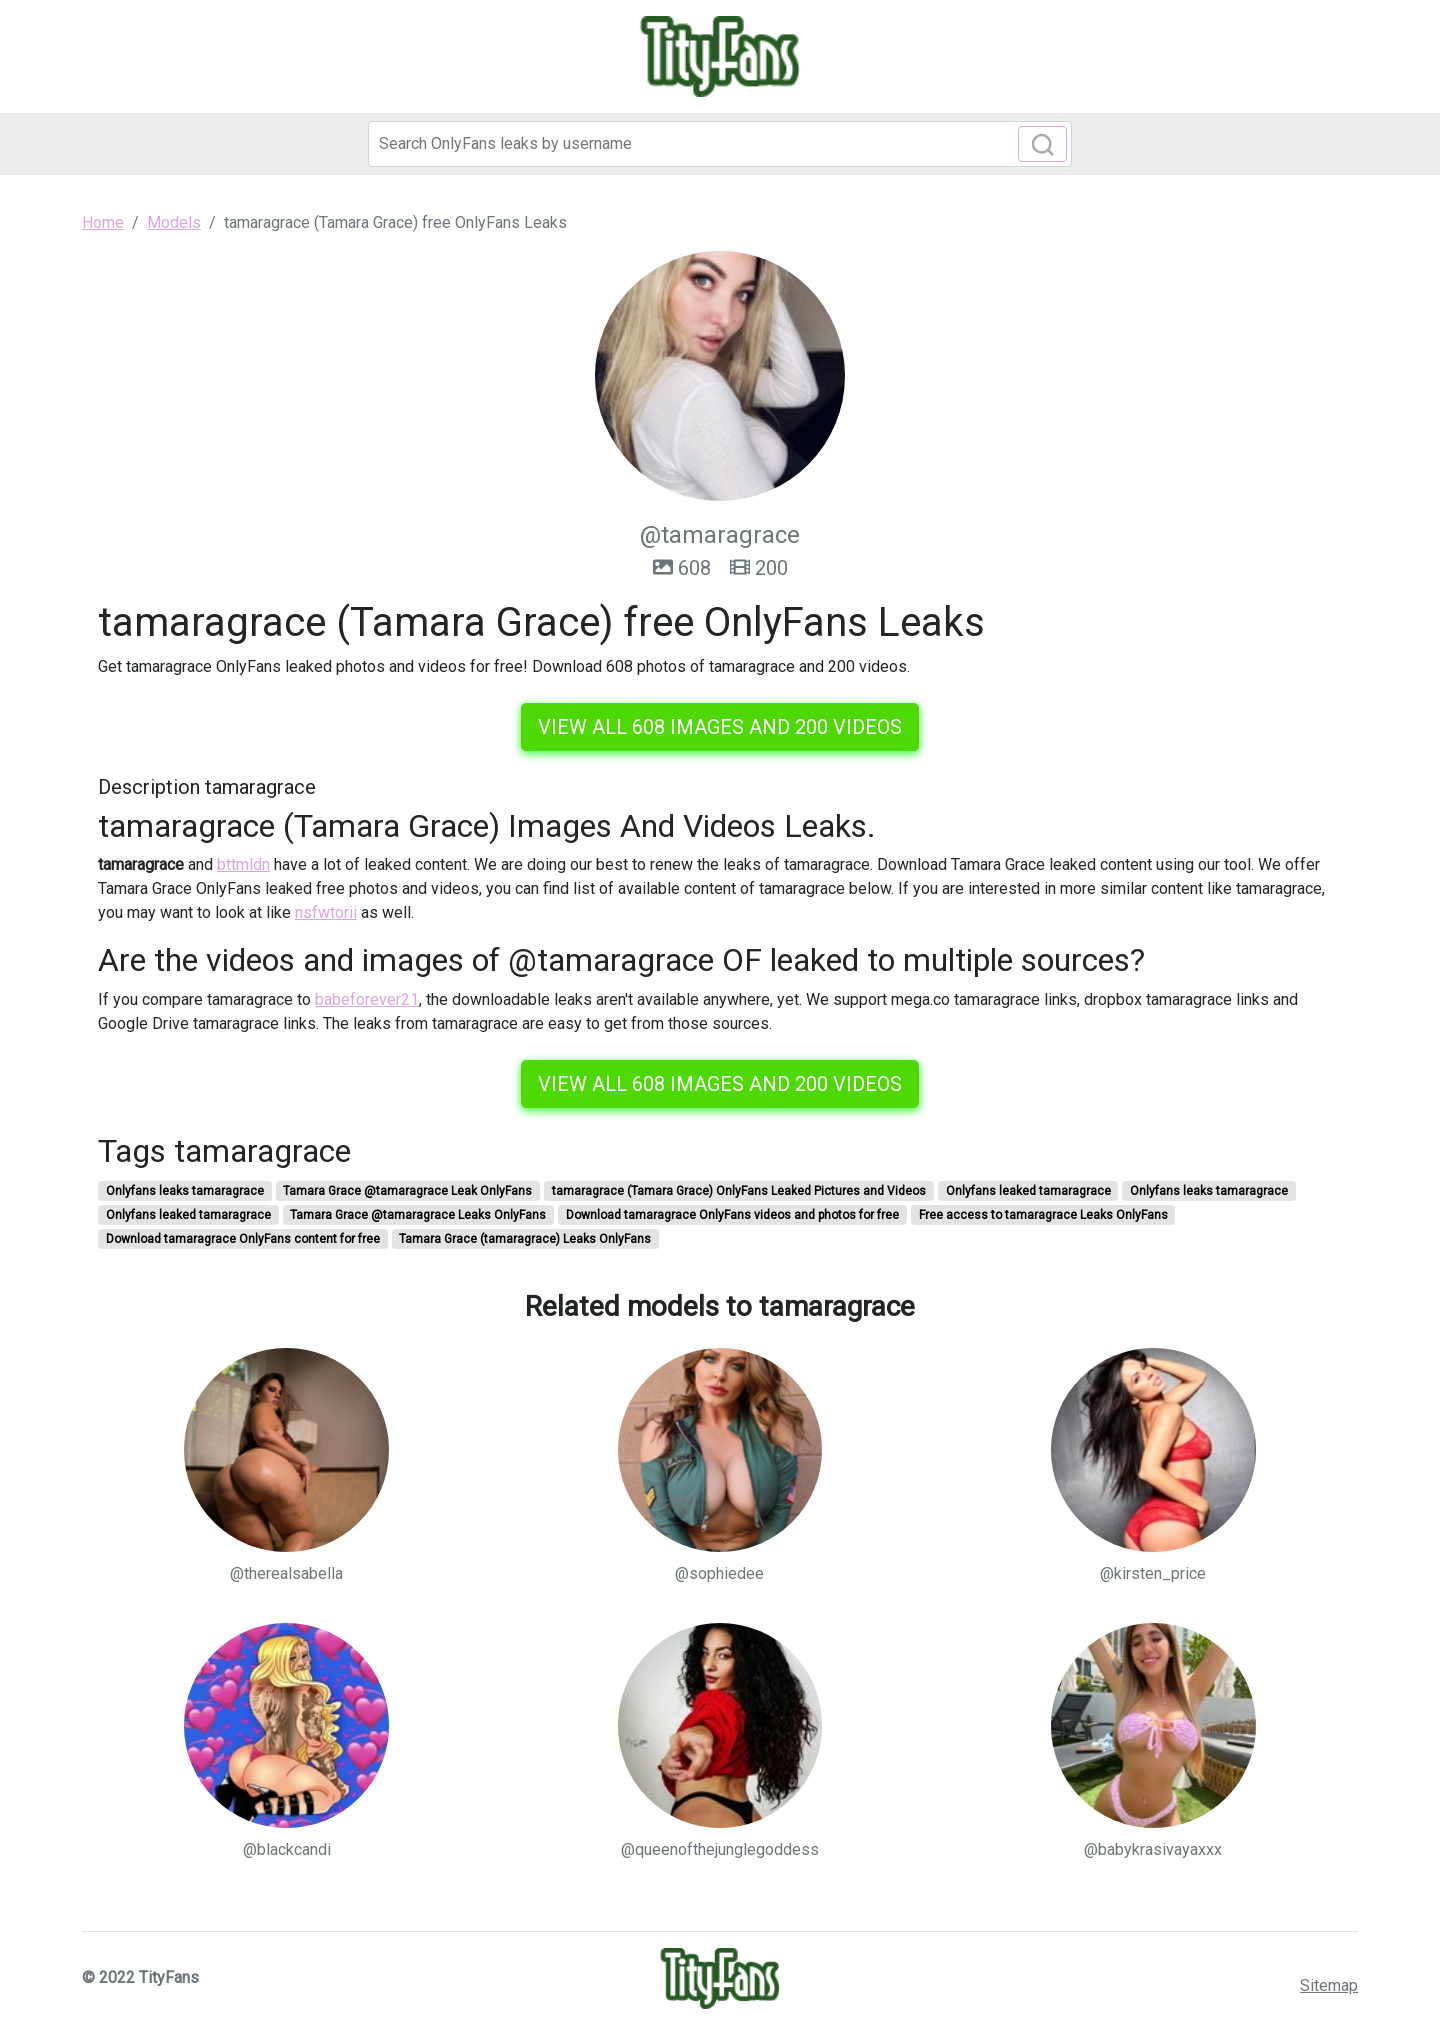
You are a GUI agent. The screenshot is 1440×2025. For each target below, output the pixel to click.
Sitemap (1329, 1985)
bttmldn (243, 864)
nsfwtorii (326, 912)
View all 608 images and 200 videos (720, 727)
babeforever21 (367, 999)
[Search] (720, 144)
